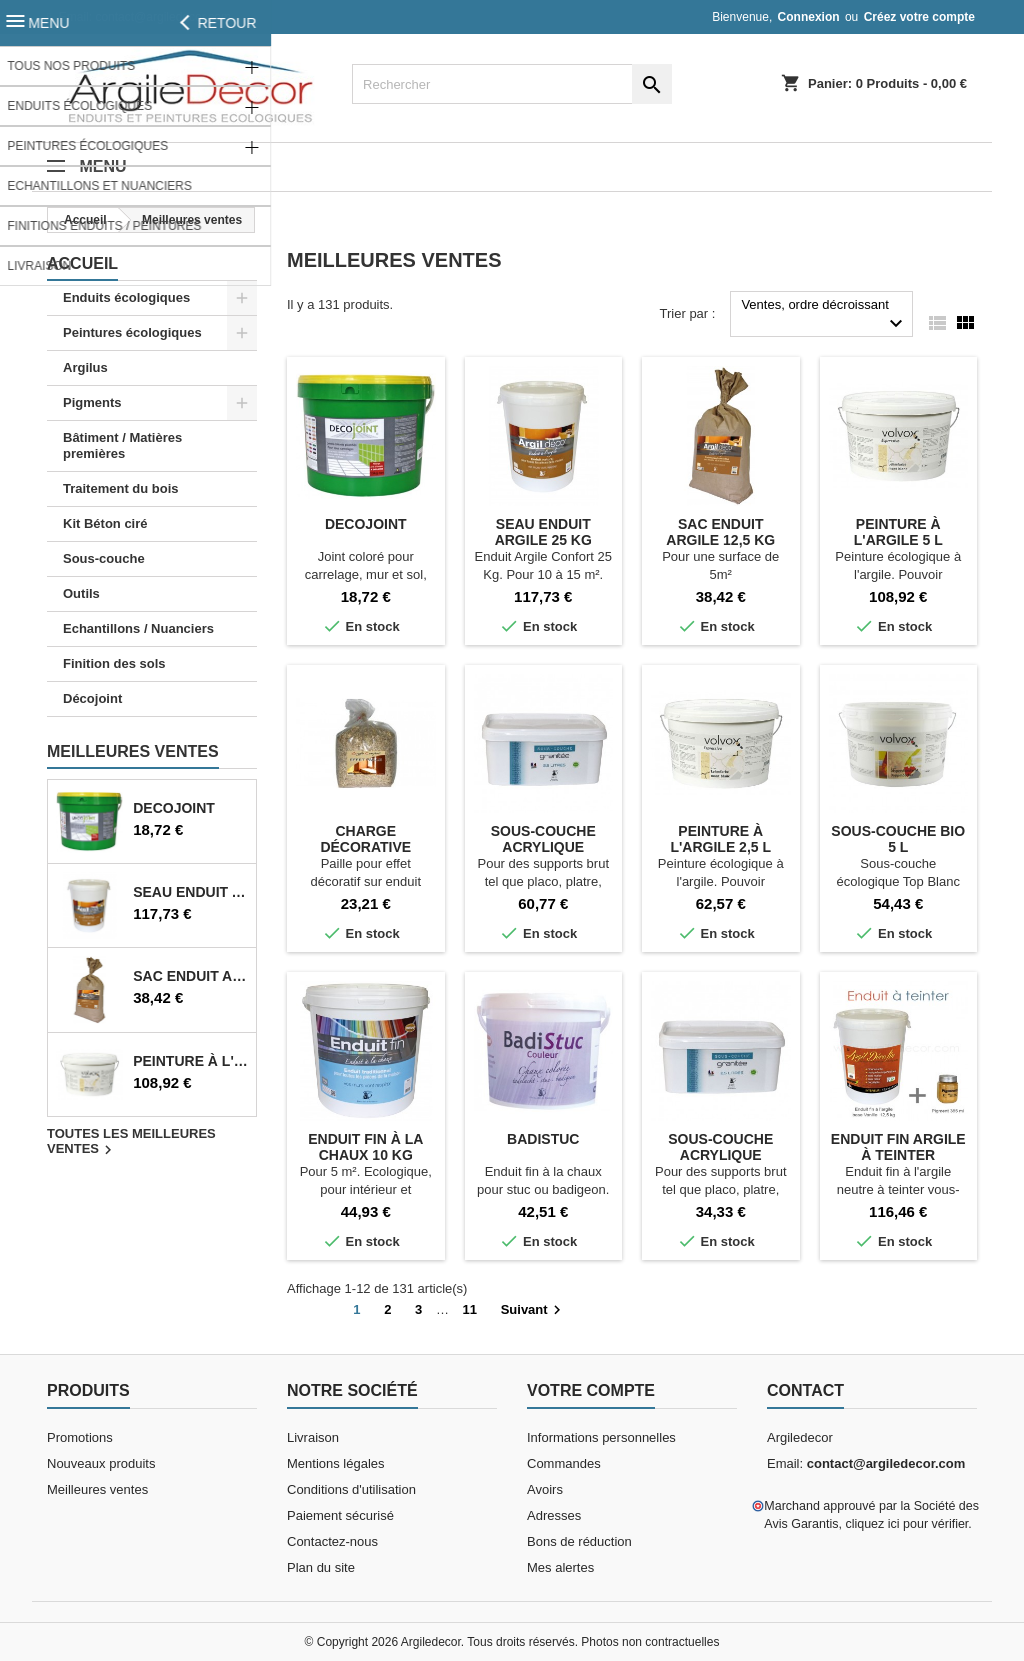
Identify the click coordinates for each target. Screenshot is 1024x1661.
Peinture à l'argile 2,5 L (720, 839)
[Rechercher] (512, 84)
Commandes (564, 1463)
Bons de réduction (579, 1541)
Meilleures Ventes (133, 751)
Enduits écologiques (126, 297)
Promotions (80, 1437)
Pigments (92, 402)
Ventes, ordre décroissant (824, 316)
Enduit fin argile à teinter (898, 1147)
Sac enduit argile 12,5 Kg (190, 976)
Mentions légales (336, 1463)
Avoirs (545, 1489)
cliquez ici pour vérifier (906, 1524)
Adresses (554, 1515)
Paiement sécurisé (340, 1515)
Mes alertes (560, 1567)
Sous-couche (104, 558)
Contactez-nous (332, 1541)
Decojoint (174, 808)
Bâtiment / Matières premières (122, 445)
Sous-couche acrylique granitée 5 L (543, 847)
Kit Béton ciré (105, 523)
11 (470, 1309)
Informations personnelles (601, 1437)
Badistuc (543, 1139)
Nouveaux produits (101, 1463)
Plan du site (321, 1567)
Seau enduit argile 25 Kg (190, 892)
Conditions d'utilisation (351, 1489)
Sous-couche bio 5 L (898, 839)
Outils (81, 593)
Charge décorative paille (365, 847)
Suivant (533, 1310)
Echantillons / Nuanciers (138, 628)
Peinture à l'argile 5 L (190, 1061)
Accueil (82, 263)
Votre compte (591, 1390)
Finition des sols (114, 663)
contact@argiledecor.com (163, 17)
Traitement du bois (121, 488)
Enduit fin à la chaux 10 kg (365, 1147)
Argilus (85, 367)
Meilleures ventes (97, 1489)
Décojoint (92, 698)
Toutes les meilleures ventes (131, 1143)
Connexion (809, 17)
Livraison (313, 1437)
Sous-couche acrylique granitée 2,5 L (721, 1155)
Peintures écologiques (132, 332)
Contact (805, 1390)
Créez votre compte (919, 17)
